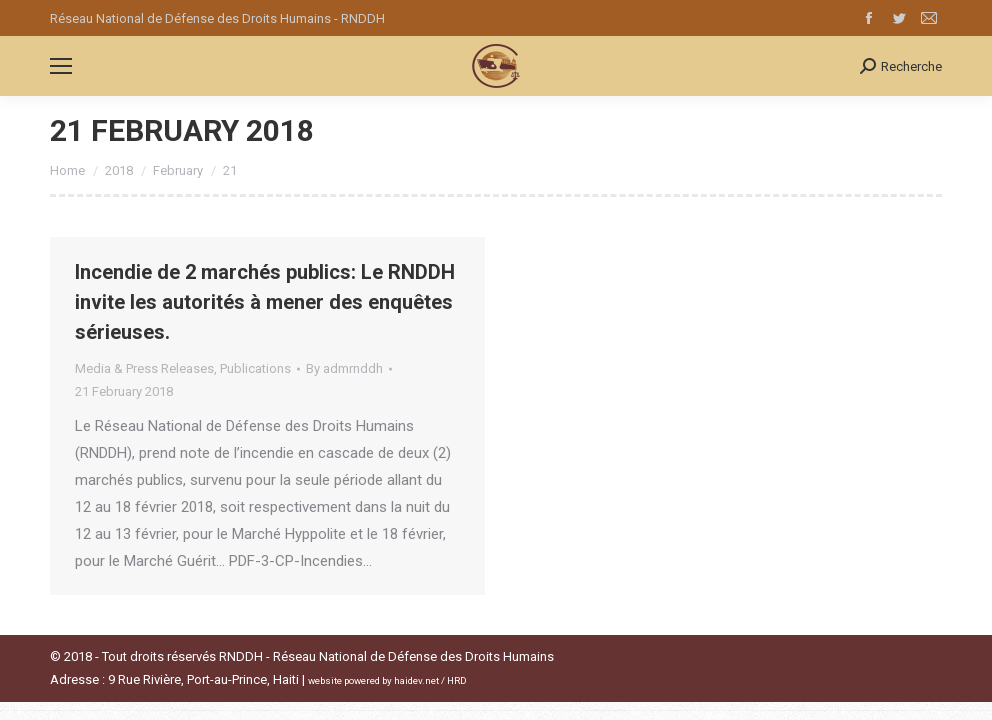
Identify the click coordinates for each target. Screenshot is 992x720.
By (344, 368)
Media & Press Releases (144, 368)
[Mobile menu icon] (61, 66)
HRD (457, 680)
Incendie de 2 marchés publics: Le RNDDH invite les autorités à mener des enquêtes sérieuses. (265, 302)
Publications (255, 368)
